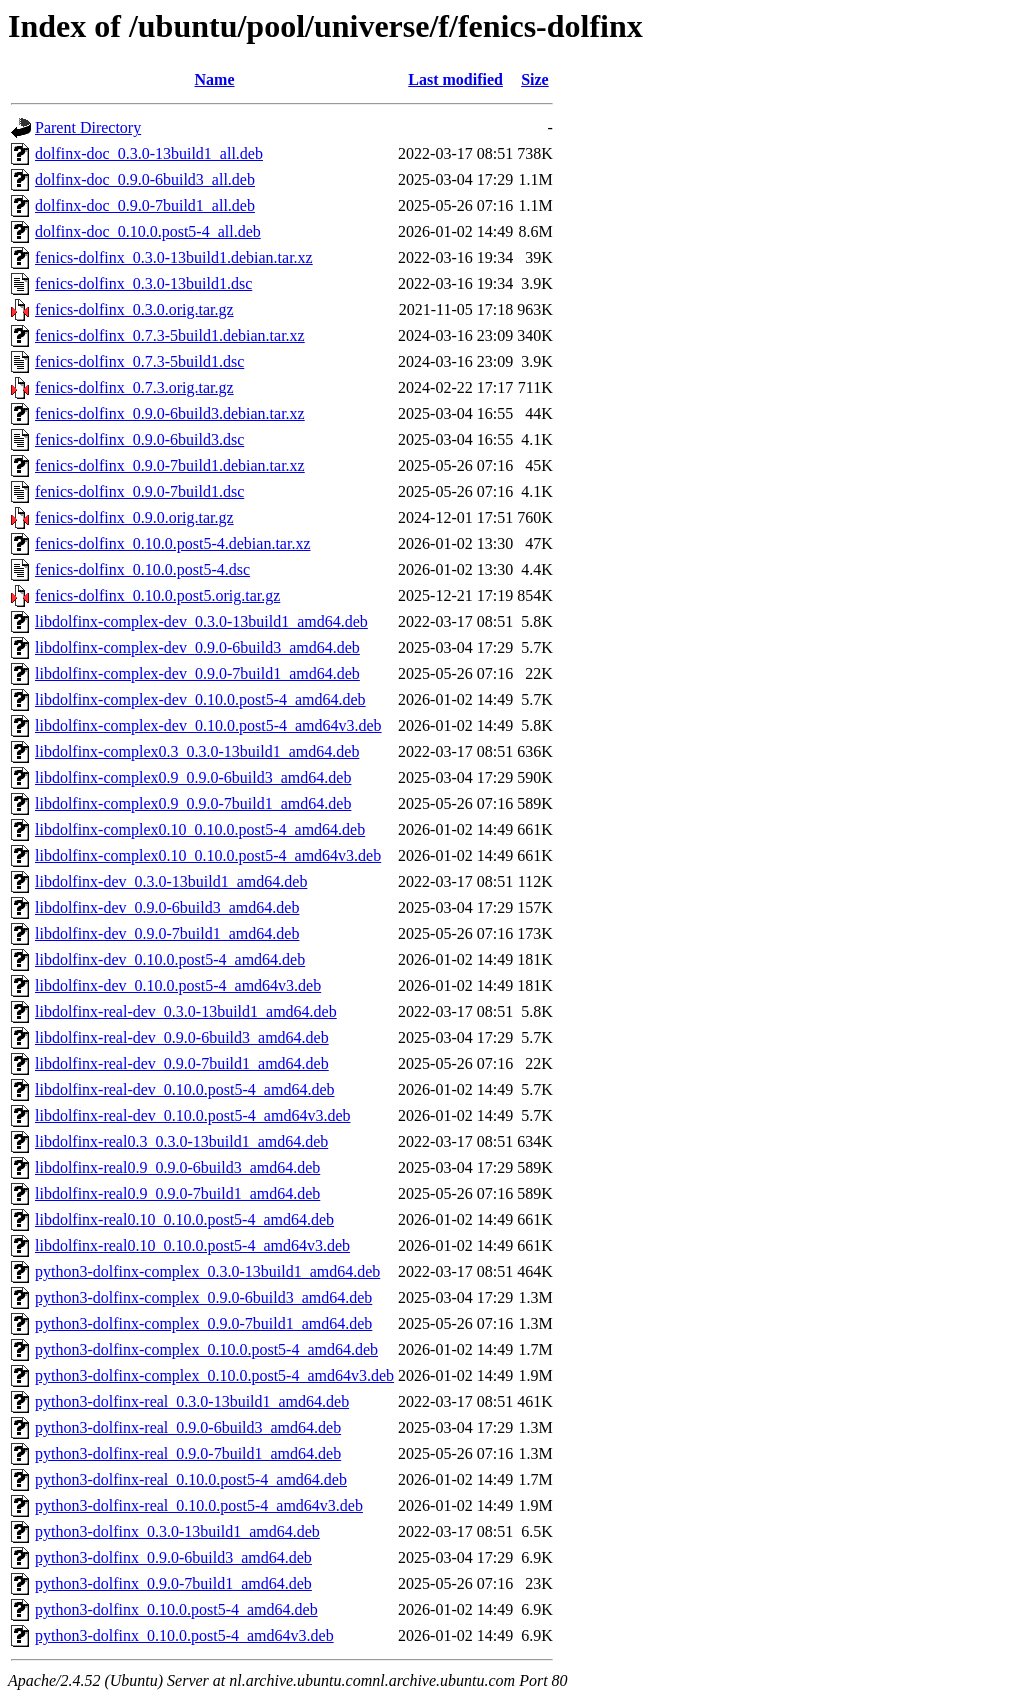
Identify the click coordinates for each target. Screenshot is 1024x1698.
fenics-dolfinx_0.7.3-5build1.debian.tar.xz (170, 335)
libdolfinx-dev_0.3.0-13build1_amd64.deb (171, 881)
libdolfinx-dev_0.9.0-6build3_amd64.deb (167, 907)
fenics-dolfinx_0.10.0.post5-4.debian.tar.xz (173, 543)
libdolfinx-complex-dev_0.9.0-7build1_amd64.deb (197, 673)
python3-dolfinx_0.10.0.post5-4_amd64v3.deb (184, 1635)
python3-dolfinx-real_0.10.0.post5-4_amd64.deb (191, 1479)
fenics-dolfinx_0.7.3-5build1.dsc (139, 361)
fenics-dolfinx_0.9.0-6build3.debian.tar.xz (170, 413)
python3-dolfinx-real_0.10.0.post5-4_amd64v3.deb (199, 1505)
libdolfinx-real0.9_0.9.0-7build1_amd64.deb (177, 1193)
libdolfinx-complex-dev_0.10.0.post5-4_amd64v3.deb (208, 725)
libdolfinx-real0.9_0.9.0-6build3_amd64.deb (177, 1167)
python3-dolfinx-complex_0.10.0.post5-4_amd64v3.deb (214, 1375)
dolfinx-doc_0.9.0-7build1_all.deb (145, 205)
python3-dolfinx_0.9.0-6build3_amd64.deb (173, 1557)
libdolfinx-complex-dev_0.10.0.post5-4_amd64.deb (200, 699)
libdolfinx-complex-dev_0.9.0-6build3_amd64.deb (197, 647)
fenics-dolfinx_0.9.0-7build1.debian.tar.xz (170, 465)
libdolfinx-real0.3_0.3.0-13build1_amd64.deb (181, 1141)
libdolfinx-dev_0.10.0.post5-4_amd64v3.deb (178, 985)
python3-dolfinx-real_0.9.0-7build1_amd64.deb (188, 1453)
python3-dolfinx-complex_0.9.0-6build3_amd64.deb (203, 1297)
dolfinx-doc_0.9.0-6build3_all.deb (145, 179)
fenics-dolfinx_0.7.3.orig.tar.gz (134, 387)
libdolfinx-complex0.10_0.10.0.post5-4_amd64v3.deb (208, 855)
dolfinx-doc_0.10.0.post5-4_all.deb (148, 231)
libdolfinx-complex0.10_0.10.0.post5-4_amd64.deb (200, 829)
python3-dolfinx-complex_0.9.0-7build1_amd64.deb (203, 1323)
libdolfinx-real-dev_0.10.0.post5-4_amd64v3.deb (193, 1115)
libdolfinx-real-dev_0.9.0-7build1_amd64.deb (182, 1063)
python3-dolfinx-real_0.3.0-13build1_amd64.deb (192, 1401)
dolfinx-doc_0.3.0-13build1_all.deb (149, 153)
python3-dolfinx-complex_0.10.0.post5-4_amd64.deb (206, 1349)
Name (215, 79)
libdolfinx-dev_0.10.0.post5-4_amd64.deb (170, 959)
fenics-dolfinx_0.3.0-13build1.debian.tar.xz (174, 257)
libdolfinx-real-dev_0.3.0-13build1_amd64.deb (186, 1011)
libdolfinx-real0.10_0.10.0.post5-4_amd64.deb (184, 1219)
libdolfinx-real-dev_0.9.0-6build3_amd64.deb (182, 1037)
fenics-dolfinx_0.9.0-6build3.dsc (139, 439)
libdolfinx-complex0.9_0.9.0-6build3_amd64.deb (193, 777)
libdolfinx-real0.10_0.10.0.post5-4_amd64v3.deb (192, 1245)
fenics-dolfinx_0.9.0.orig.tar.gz (134, 517)
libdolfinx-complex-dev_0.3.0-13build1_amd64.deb (201, 621)
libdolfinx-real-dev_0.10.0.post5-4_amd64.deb (185, 1089)
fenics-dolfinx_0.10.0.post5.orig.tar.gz (157, 595)
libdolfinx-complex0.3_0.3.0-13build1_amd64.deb (197, 751)
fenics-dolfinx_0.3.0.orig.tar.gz (134, 309)
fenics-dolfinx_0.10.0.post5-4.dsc (142, 569)
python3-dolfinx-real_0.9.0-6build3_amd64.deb (188, 1427)
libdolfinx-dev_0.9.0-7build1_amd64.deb (167, 933)
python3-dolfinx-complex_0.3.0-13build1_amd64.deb (207, 1271)
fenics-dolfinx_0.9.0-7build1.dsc (139, 491)
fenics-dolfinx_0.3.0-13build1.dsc (143, 283)
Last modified (455, 79)
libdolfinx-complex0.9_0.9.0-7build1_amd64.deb (193, 803)
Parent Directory (88, 127)
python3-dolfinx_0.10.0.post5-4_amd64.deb (176, 1609)
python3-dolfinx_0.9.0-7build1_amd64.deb (173, 1583)
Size (535, 79)
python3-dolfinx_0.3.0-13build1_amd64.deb (177, 1531)
